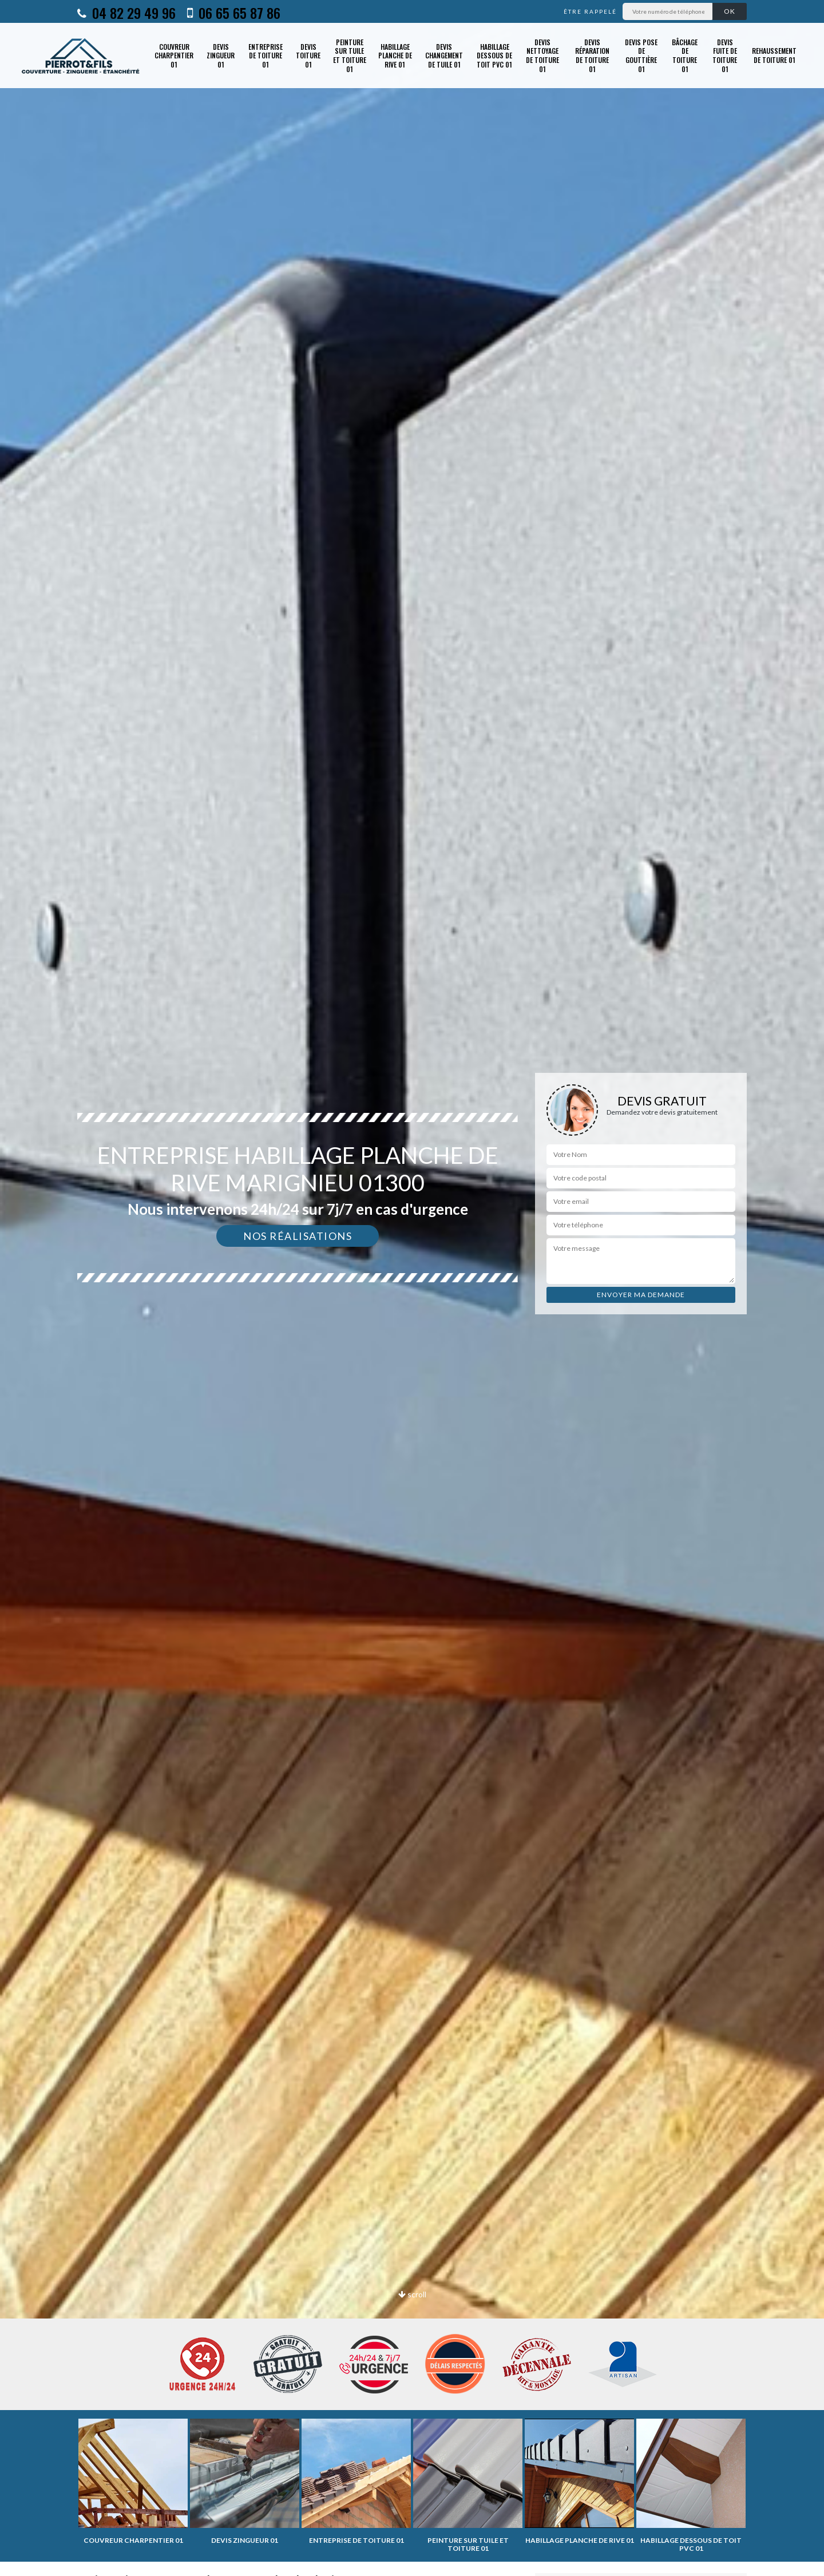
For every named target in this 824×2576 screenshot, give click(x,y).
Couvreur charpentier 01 (173, 55)
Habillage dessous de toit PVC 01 (494, 55)
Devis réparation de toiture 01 (592, 55)
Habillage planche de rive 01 (395, 55)
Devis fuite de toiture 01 (724, 55)
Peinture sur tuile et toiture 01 (349, 55)
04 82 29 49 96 (126, 12)
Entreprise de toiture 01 (265, 55)
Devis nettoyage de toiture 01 (542, 55)
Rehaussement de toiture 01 (774, 55)
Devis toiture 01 (308, 55)
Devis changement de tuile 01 (444, 55)
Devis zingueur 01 (221, 55)
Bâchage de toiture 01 (685, 55)
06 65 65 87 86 (233, 12)
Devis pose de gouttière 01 (641, 55)
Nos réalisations (297, 1236)
